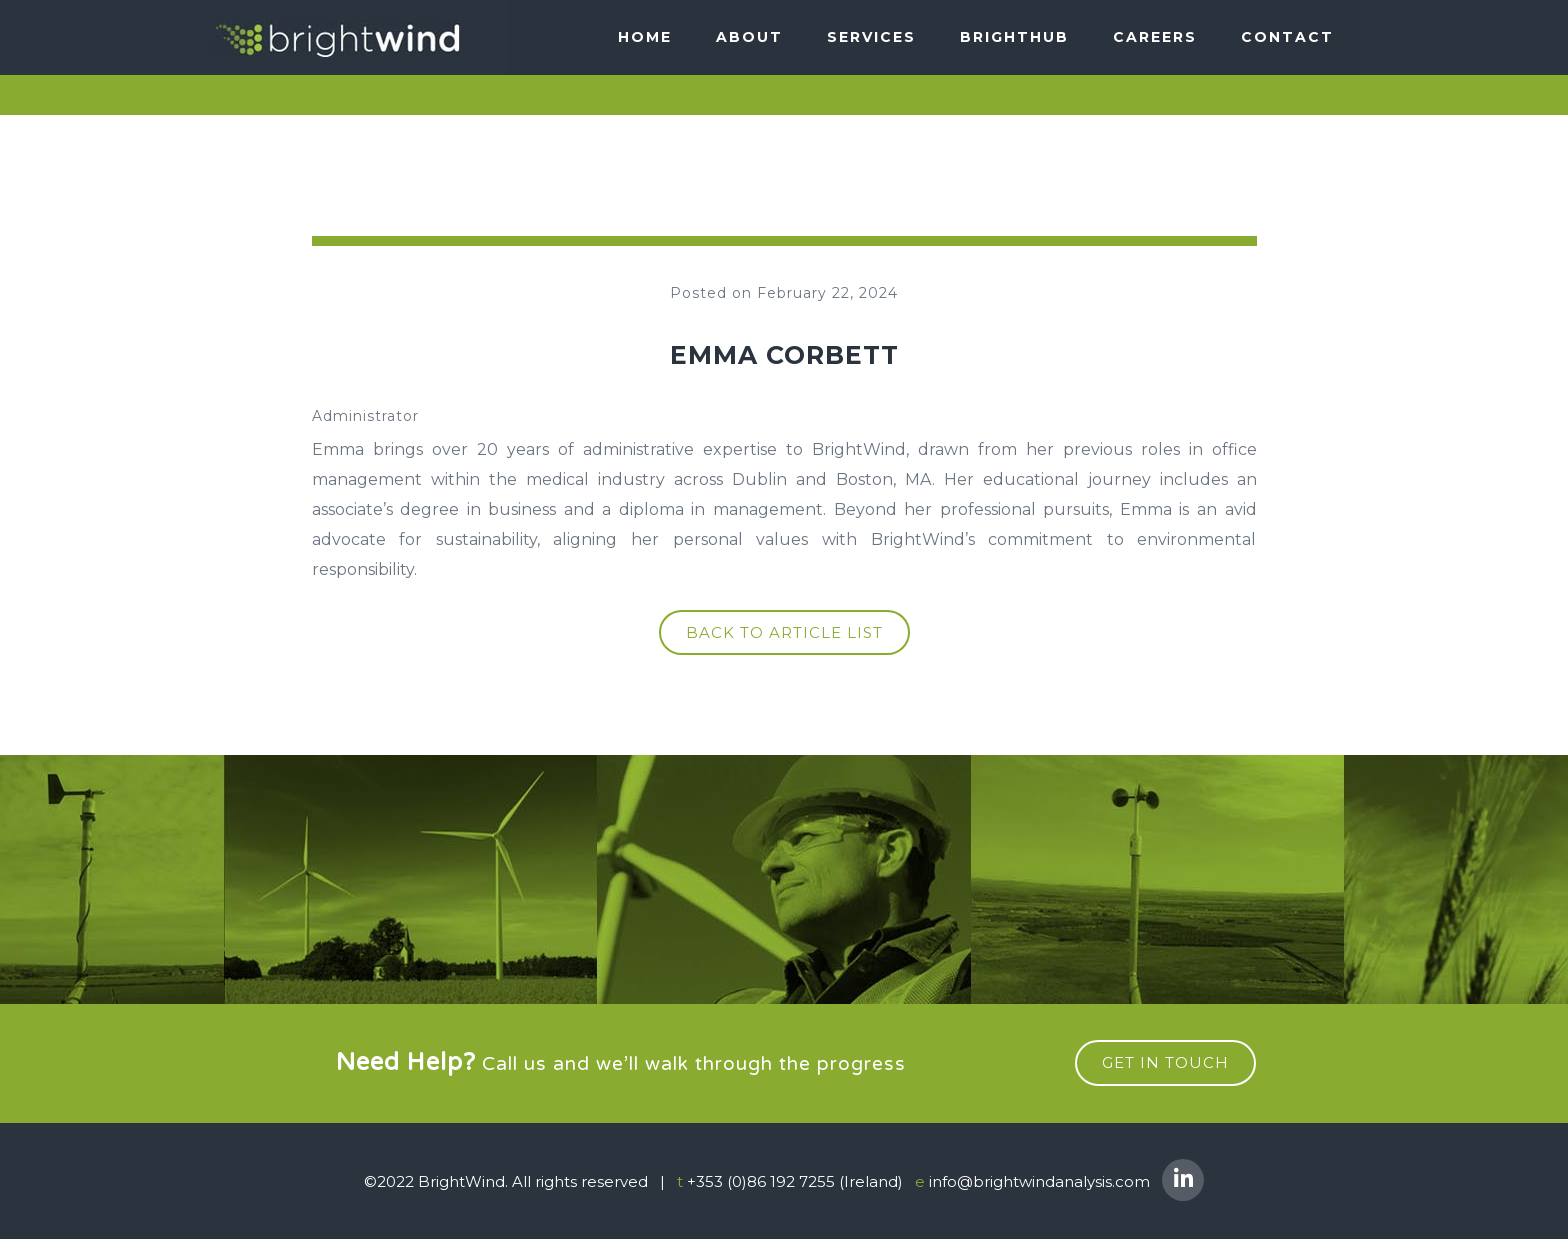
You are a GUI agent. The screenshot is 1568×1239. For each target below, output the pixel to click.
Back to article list (784, 632)
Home (645, 37)
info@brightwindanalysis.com (1039, 1181)
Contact (1287, 37)
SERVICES (871, 37)
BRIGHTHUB (1014, 37)
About (749, 37)
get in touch (1165, 1062)
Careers (1155, 37)
